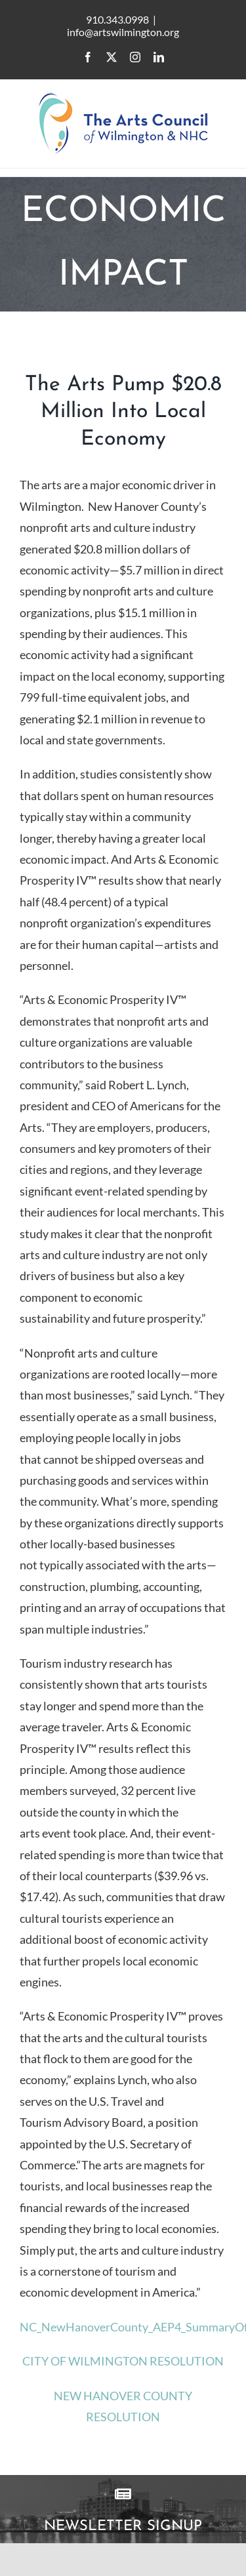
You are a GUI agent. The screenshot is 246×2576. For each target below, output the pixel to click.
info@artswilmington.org (123, 32)
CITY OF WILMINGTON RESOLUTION (123, 2361)
